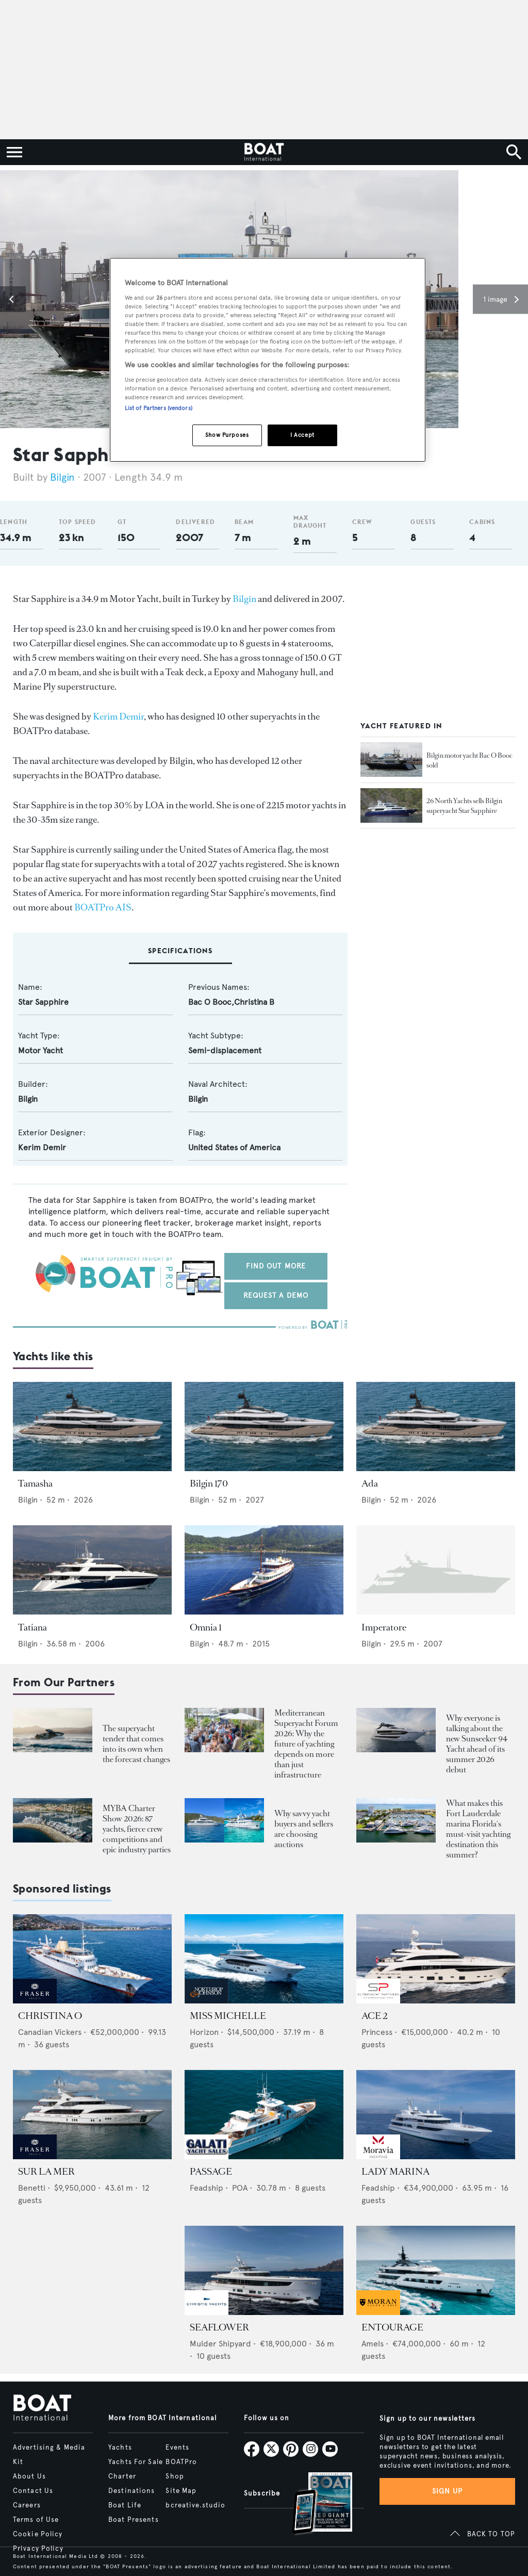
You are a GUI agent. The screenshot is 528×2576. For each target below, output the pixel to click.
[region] (267, 359)
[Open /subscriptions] (313, 2504)
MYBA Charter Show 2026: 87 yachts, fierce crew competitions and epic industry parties (137, 1829)
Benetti (31, 2188)
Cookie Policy (38, 2534)
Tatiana (32, 1627)
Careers (27, 2505)
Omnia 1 (206, 1627)
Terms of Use (36, 2520)
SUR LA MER (46, 2171)
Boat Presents (133, 2520)
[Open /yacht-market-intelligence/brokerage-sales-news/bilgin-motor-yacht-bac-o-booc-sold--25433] (391, 759)
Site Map (181, 2491)
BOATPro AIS (102, 907)
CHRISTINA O (50, 2016)
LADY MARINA (395, 2171)
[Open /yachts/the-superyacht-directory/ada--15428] (435, 1426)
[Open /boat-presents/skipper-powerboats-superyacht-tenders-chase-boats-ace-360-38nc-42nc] (52, 1730)
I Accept (302, 434)
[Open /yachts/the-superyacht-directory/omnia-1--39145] (264, 1570)
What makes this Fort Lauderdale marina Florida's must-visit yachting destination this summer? (478, 1829)
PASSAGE (211, 2171)
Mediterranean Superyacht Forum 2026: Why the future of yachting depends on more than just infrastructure (306, 1743)
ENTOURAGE (392, 2327)
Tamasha (35, 1483)
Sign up (447, 2491)
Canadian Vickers (49, 2032)
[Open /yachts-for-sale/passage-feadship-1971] (264, 2114)
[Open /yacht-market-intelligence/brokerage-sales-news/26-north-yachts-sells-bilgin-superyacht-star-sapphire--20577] (391, 805)
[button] (13, 299)
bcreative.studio (195, 2505)
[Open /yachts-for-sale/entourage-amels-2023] (435, 2270)
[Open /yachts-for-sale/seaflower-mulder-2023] (264, 2270)
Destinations (131, 2491)
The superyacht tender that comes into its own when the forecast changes (136, 1744)
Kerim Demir (118, 716)
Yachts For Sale (135, 2462)
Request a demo (276, 1295)
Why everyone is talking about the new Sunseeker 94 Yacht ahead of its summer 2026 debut (476, 1744)
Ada (369, 1483)
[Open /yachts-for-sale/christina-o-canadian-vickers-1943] (92, 1958)
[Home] (264, 152)
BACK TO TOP (491, 2534)
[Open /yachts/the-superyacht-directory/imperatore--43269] (435, 1570)
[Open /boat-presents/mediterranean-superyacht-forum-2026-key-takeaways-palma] (224, 1730)
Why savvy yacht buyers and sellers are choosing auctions (303, 1829)
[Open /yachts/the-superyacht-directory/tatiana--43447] (92, 1570)
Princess (376, 2032)
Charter (122, 2476)
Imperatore (383, 1627)
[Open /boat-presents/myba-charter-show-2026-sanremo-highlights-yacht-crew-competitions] (52, 1820)
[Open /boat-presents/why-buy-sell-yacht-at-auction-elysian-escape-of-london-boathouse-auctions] (224, 1820)
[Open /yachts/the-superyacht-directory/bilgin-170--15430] (264, 1426)
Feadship (206, 2188)
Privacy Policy (38, 2549)
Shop (175, 2476)
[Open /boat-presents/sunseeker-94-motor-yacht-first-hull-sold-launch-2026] (396, 1730)
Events (177, 2447)
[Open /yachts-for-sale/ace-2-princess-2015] (435, 1958)
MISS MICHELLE (228, 2016)
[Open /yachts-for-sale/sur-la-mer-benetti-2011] (92, 2114)
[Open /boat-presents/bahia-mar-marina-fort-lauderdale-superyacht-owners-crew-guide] (396, 1820)
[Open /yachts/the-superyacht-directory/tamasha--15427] (92, 1426)
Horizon (204, 2032)
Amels (372, 2344)
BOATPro (181, 2462)
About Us (29, 2476)
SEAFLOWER (219, 2327)
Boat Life (124, 2505)
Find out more (276, 1266)
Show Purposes (227, 434)
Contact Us (33, 2491)
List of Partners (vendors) (158, 408)
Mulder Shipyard (220, 2344)
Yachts (120, 2447)
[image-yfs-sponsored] (35, 2001)
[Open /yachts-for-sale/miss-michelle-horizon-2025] (264, 1958)
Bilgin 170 (209, 1483)
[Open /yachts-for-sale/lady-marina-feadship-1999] (435, 2114)
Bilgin (63, 477)
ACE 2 (374, 2016)
